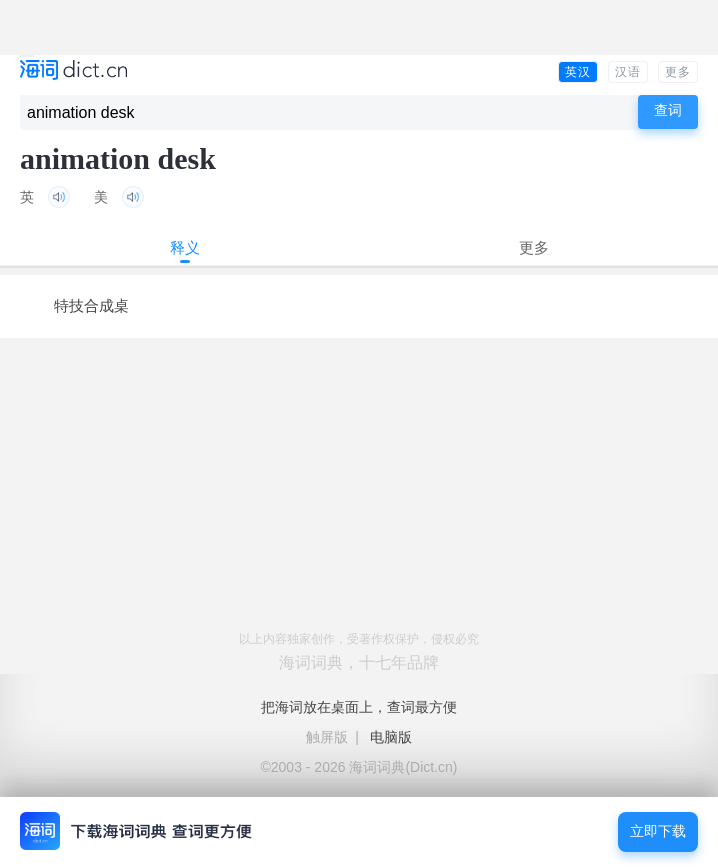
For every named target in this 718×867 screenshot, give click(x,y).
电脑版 (391, 737)
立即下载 (658, 831)
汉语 (628, 72)
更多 (678, 72)
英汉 (578, 72)
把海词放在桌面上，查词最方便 (359, 707)
